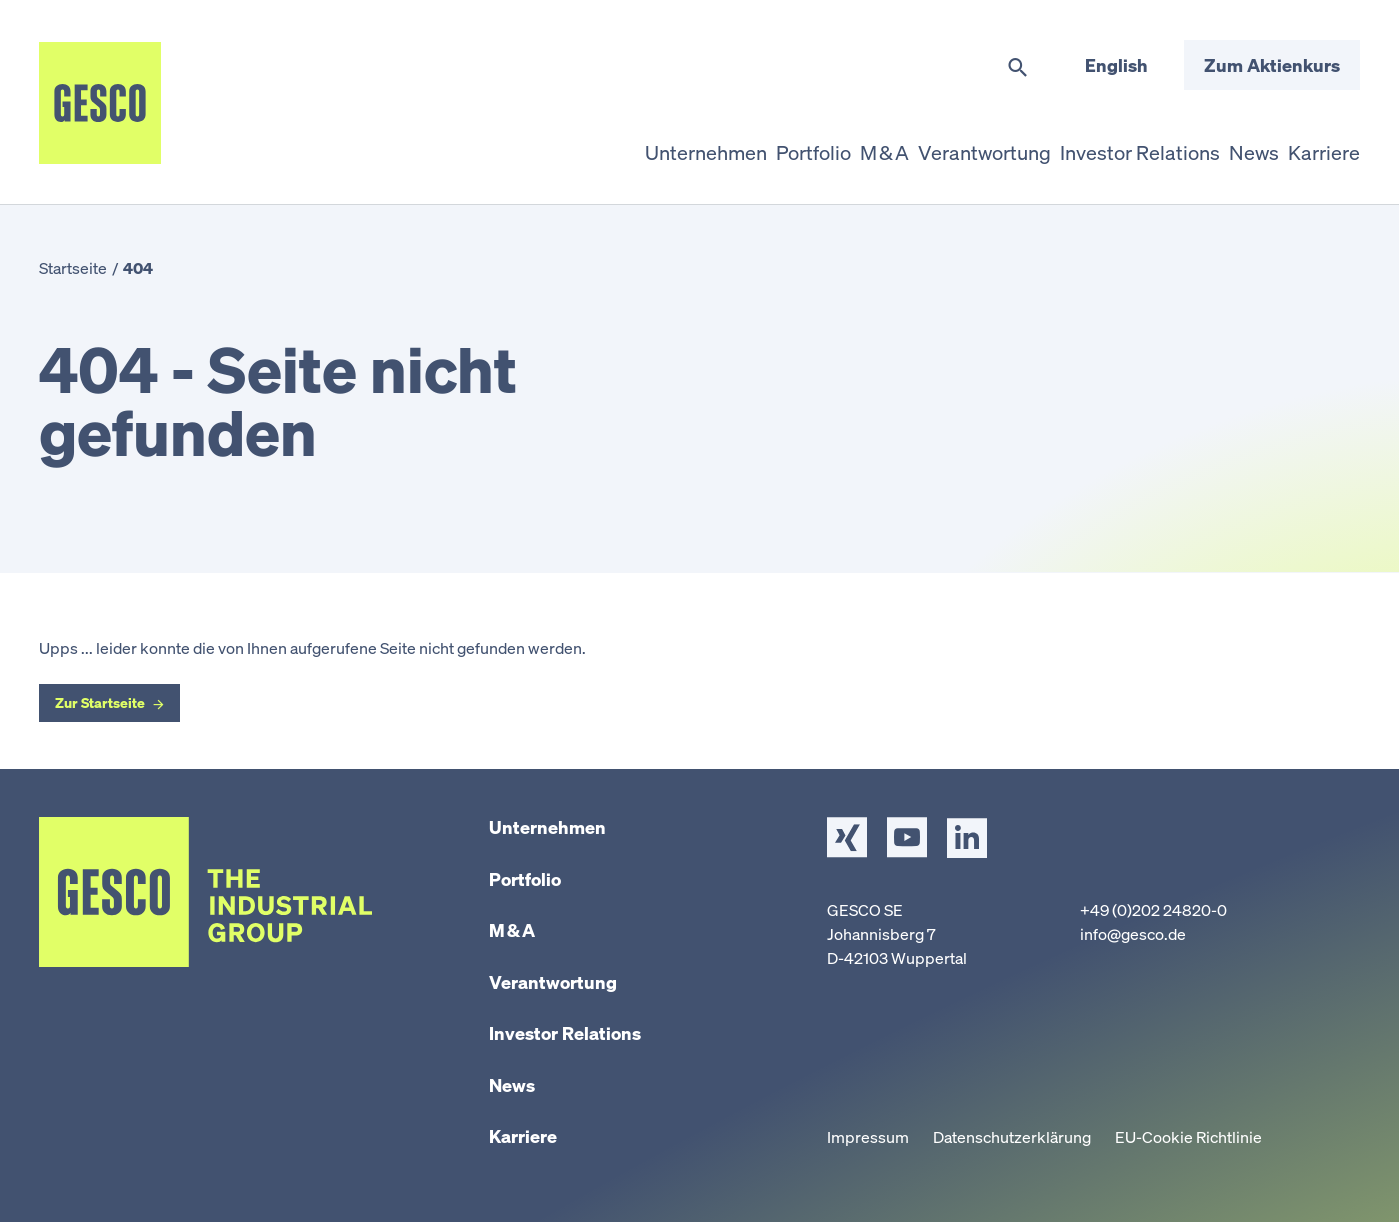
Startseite (73, 268)
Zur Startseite (100, 702)
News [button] (1237, 144)
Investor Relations (565, 1033)
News (512, 1085)
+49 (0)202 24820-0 (1153, 910)
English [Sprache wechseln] (1116, 65)
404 (138, 268)
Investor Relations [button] (1113, 144)
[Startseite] (100, 103)
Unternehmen (547, 827)
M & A (512, 930)
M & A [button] (837, 144)
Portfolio (525, 879)
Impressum (868, 1137)
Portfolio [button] (754, 144)
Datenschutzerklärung (1012, 1137)
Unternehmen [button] (635, 144)
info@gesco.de (1133, 934)
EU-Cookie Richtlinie (1188, 1137)
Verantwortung (553, 982)
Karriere (523, 1136)
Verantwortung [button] (949, 144)
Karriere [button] (1318, 144)
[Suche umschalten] (1017, 68)
